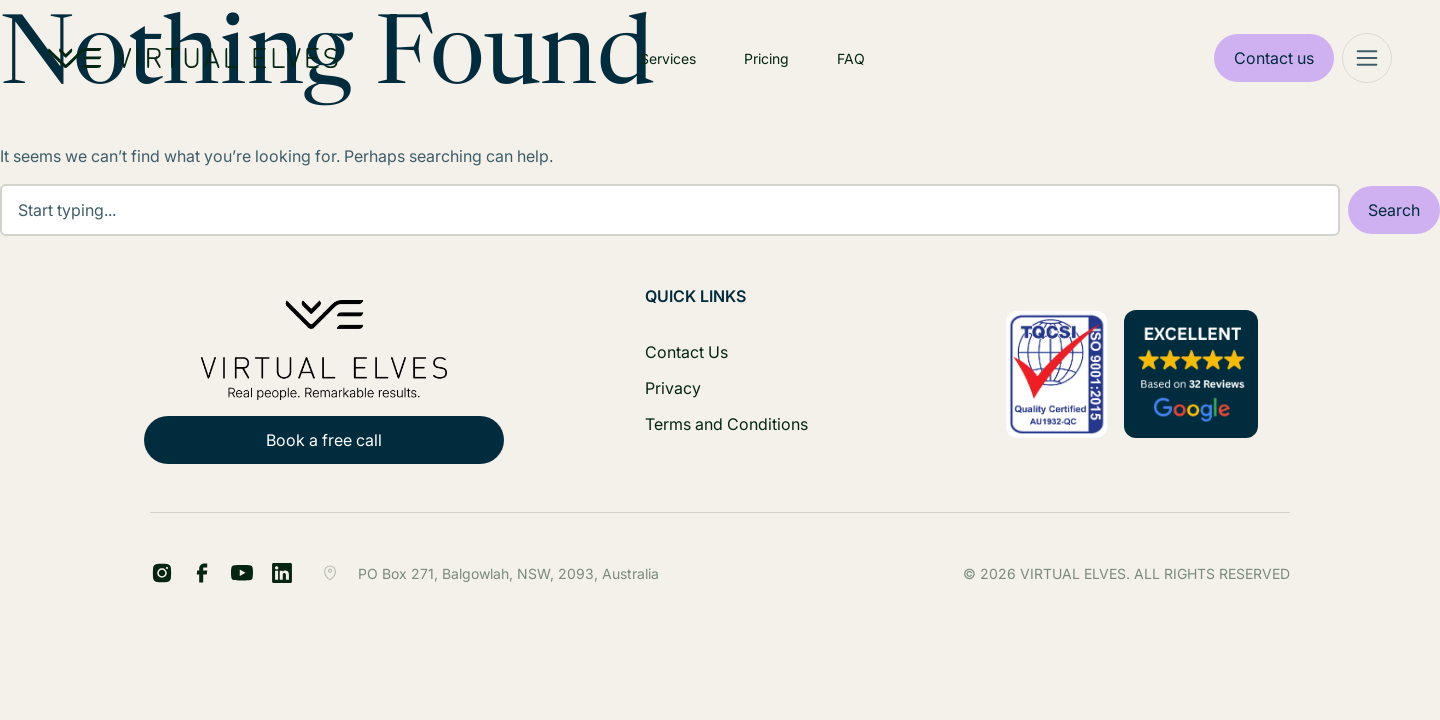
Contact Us (686, 352)
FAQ (851, 58)
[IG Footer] (282, 573)
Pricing (766, 58)
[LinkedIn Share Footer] (202, 573)
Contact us (1274, 58)
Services (668, 58)
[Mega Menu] (1367, 58)
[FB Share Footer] (162, 573)
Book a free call (324, 440)
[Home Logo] (193, 58)
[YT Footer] (242, 573)
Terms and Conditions (726, 424)
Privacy (673, 388)
